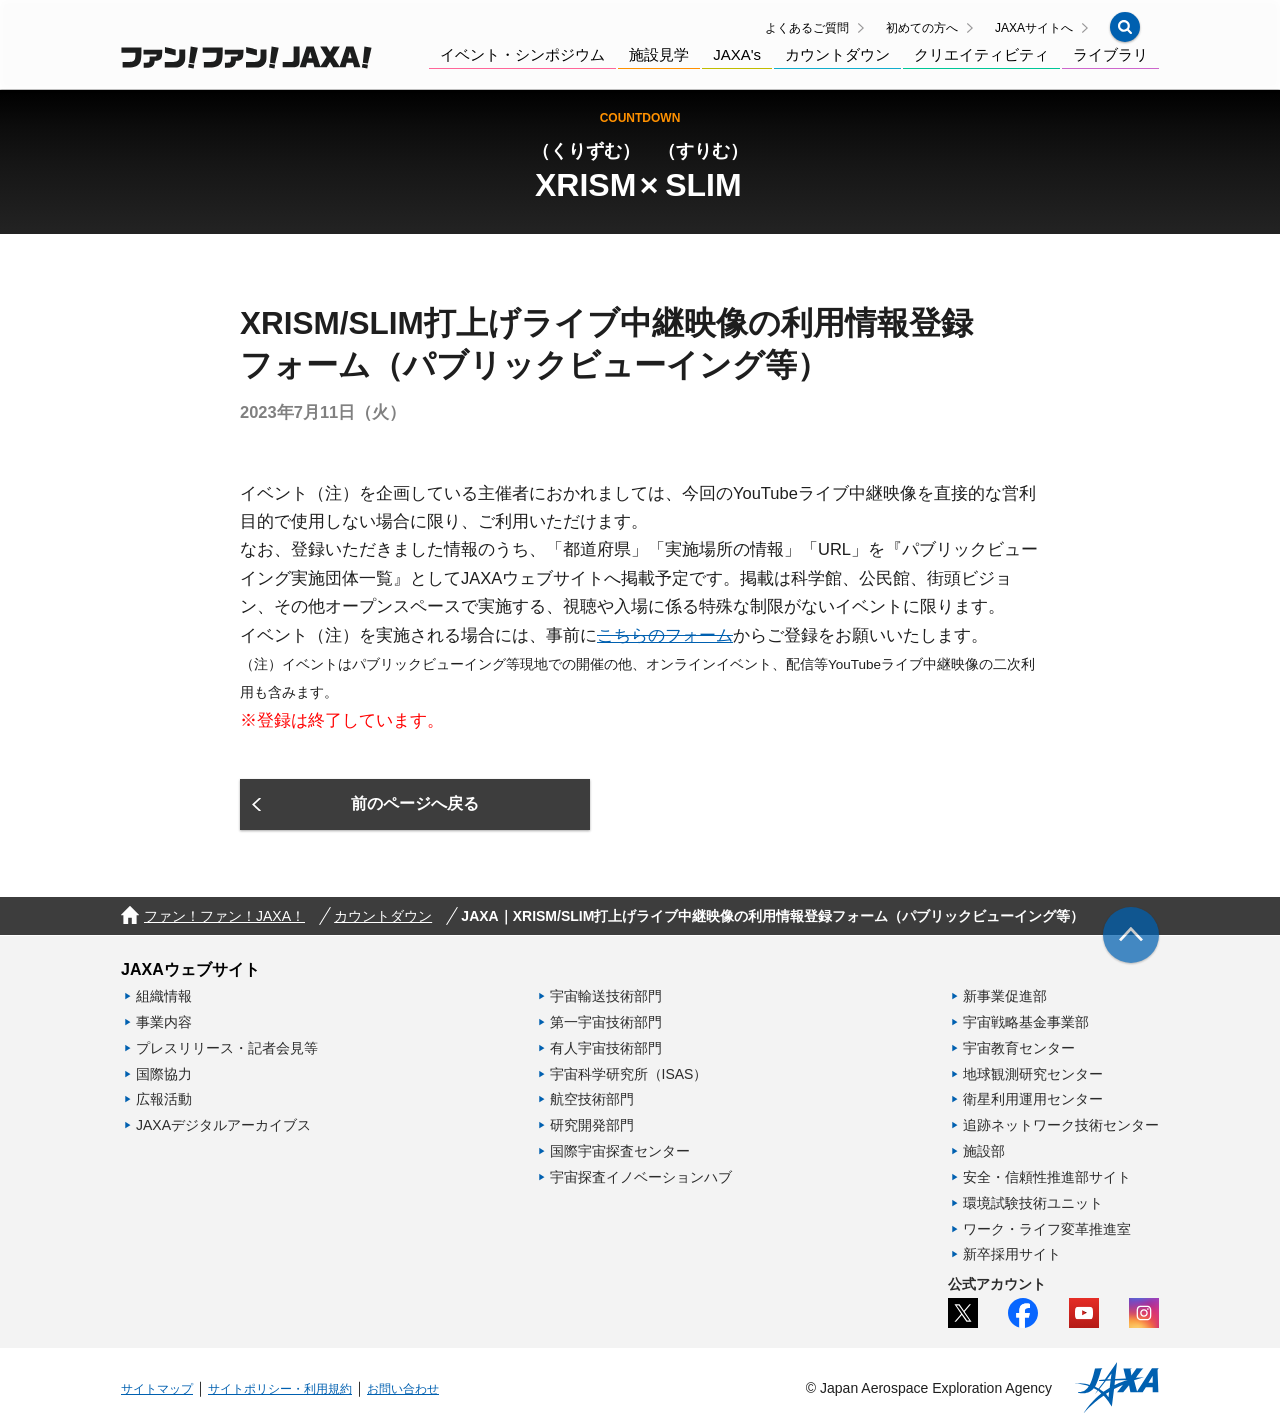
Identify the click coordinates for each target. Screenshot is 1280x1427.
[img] (1131, 935)
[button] (1125, 27)
